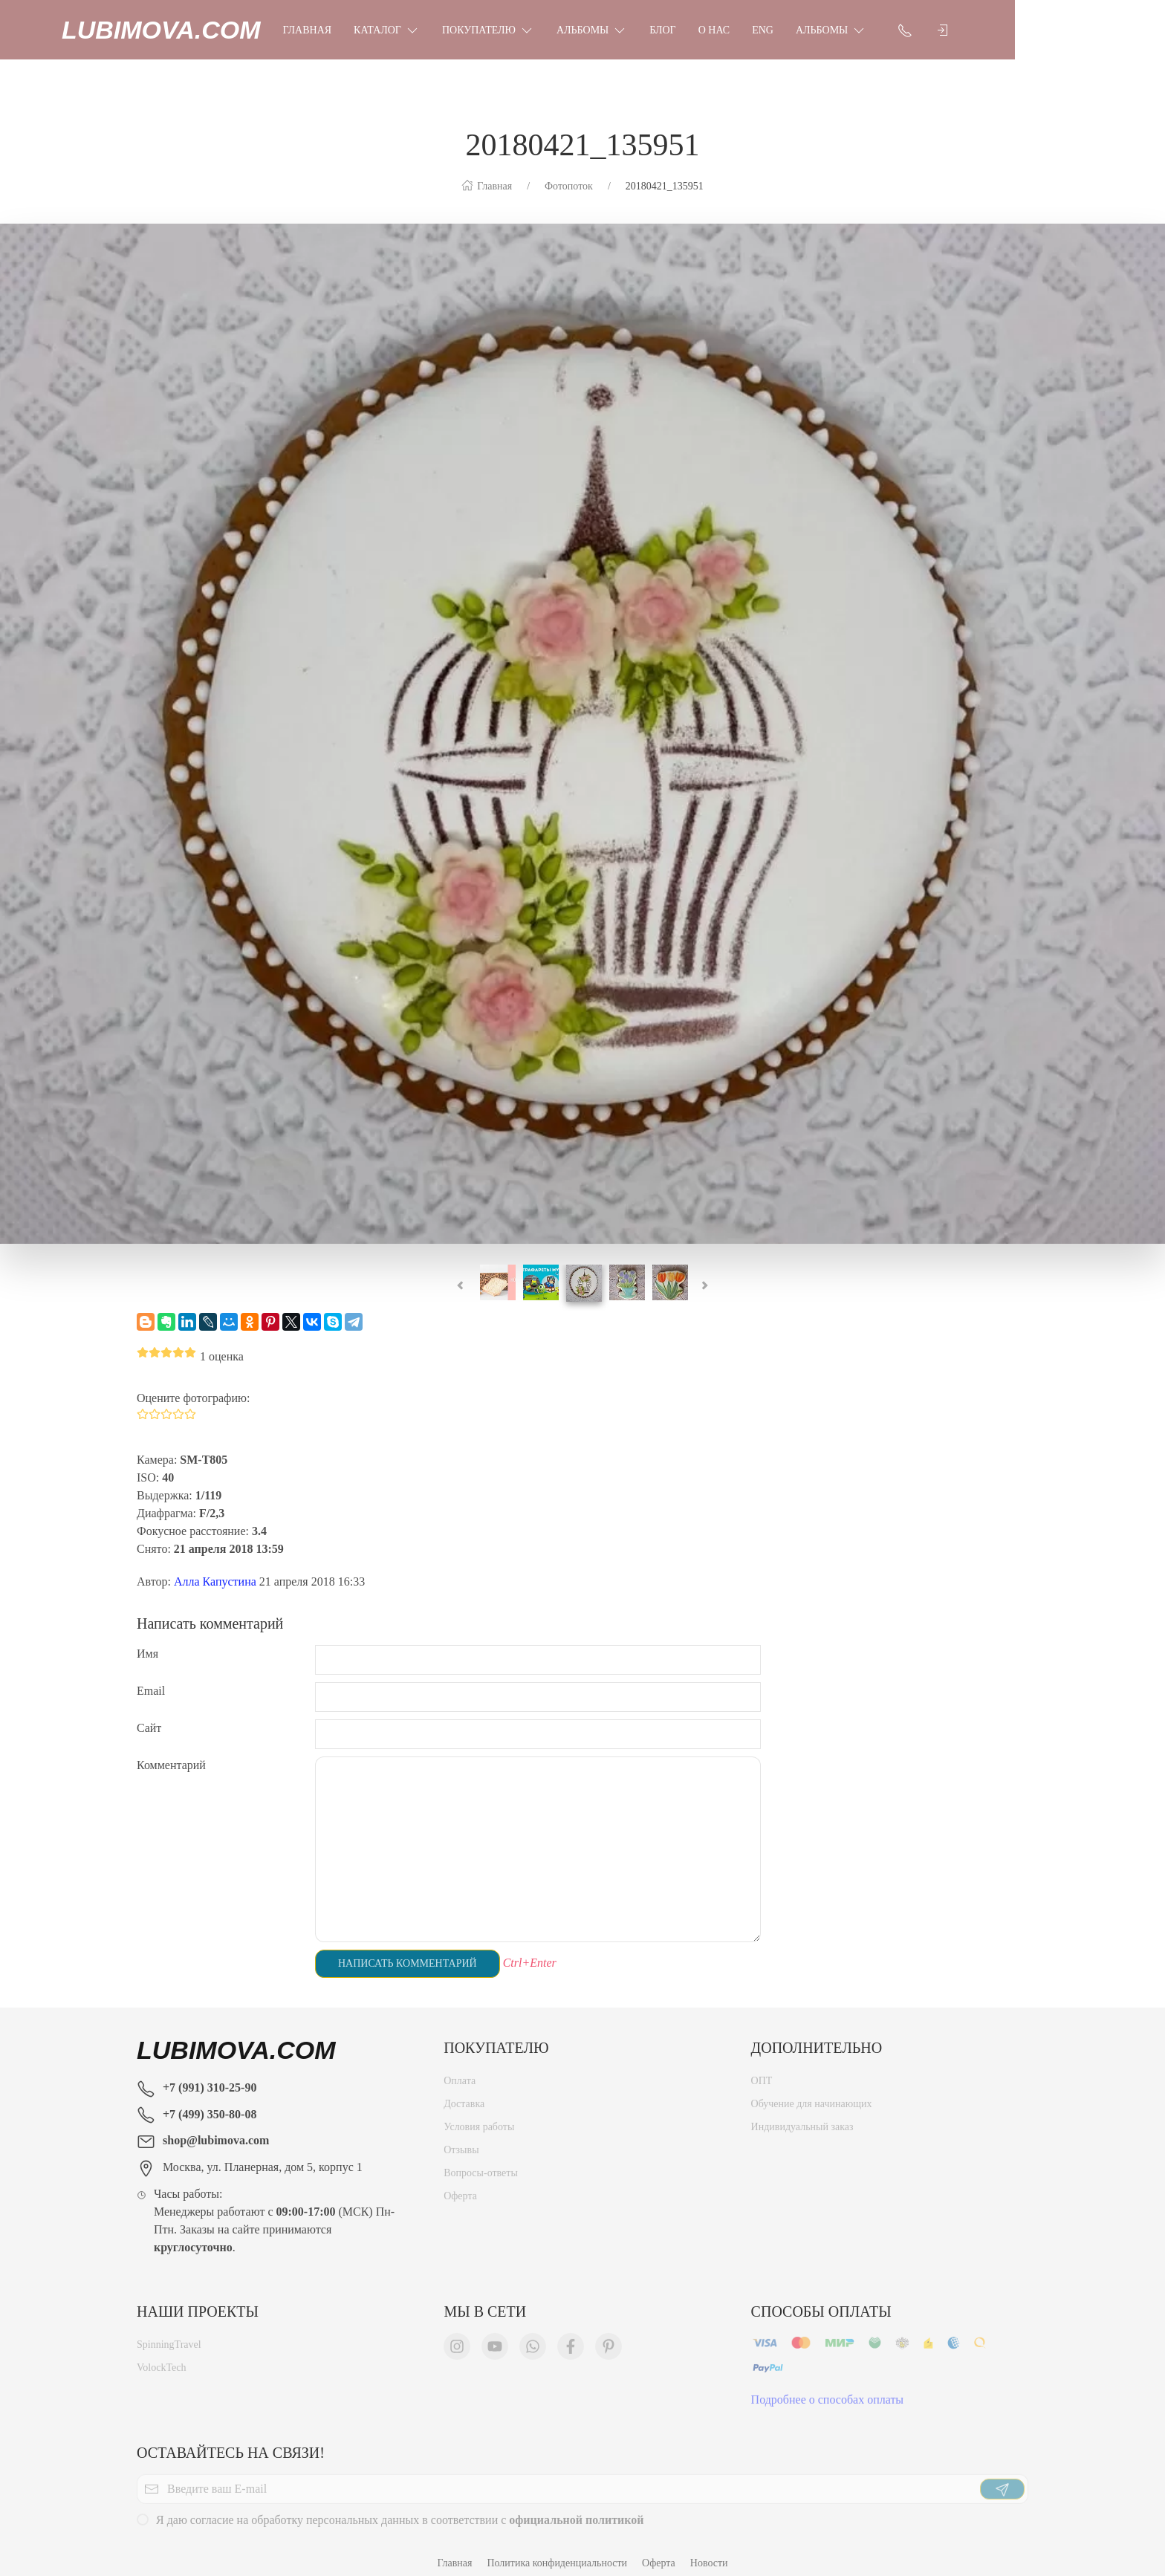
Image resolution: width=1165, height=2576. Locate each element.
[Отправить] (1002, 2478)
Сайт (149, 1713)
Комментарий (171, 1750)
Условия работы (479, 2115)
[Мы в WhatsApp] (532, 2335)
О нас (789, 30)
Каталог (462, 30)
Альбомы (667, 30)
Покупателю (563, 30)
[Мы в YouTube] (494, 2335)
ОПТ (762, 2069)
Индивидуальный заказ (802, 2115)
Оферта (460, 2184)
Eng (837, 30)
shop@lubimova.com (216, 2125)
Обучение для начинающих (812, 2092)
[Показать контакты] (980, 30)
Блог (737, 30)
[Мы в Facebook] (570, 2335)
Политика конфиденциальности (557, 2548)
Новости (709, 2548)
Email (151, 1676)
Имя (147, 1638)
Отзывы (461, 2138)
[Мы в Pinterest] (608, 2335)
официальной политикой (576, 2508)
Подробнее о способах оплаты (827, 2388)
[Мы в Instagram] (457, 2335)
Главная (382, 30)
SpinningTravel (169, 2333)
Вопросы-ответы (481, 2161)
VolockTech (161, 2356)
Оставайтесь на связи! (231, 2438)
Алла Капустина (215, 1566)
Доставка (464, 2092)
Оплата (460, 2069)
